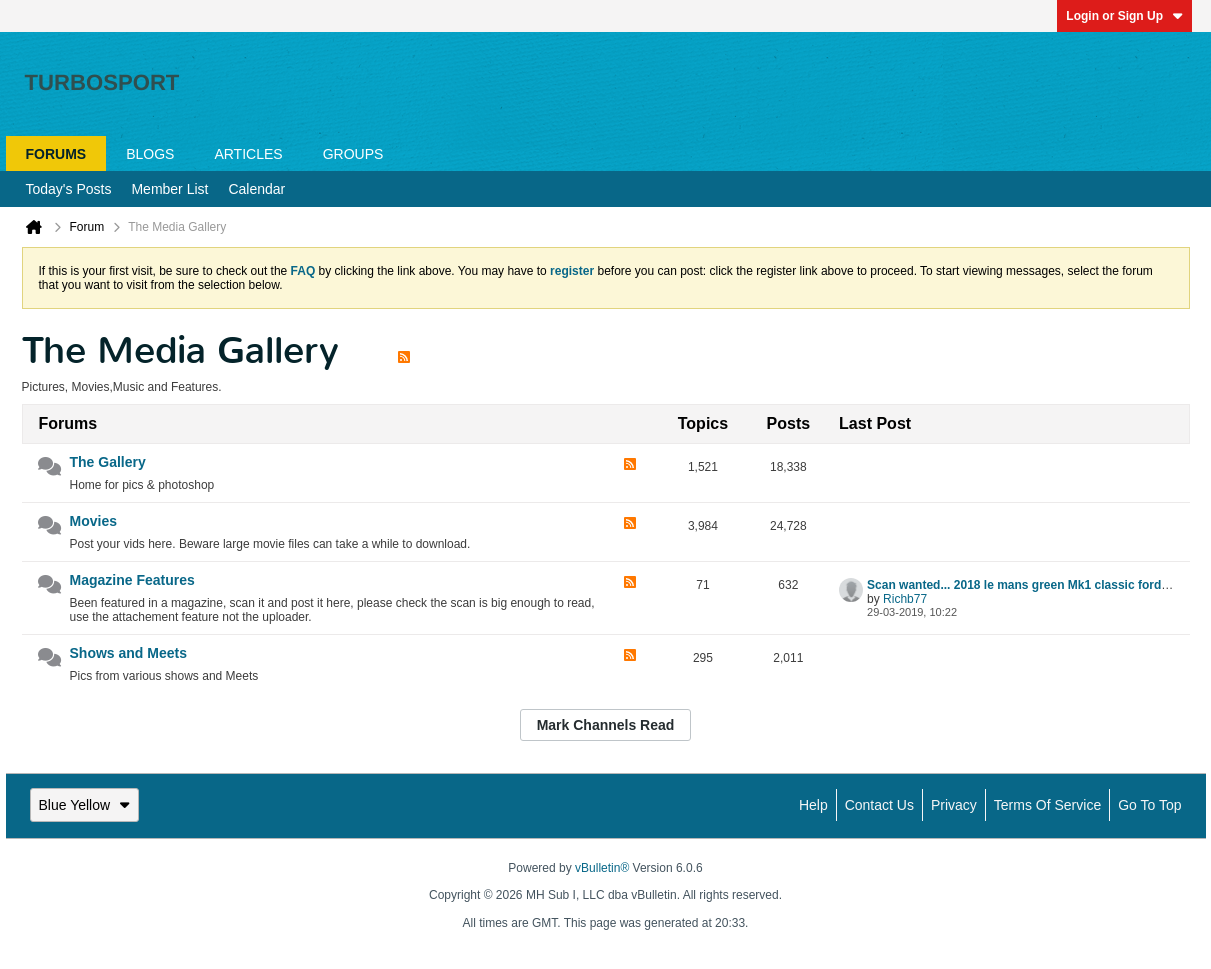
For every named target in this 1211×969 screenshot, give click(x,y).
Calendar (256, 189)
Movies (93, 521)
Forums (56, 154)
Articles (248, 154)
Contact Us (879, 805)
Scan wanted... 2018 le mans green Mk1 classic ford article (1033, 585)
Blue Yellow (85, 805)
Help (813, 805)
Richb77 (905, 599)
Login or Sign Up (1124, 16)
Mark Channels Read (606, 725)
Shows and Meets (128, 653)
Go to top (1149, 805)
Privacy (954, 805)
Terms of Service (1047, 805)
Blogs (150, 154)
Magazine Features (132, 580)
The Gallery (108, 462)
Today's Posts (69, 189)
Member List (169, 189)
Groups (353, 154)
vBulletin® (602, 868)
